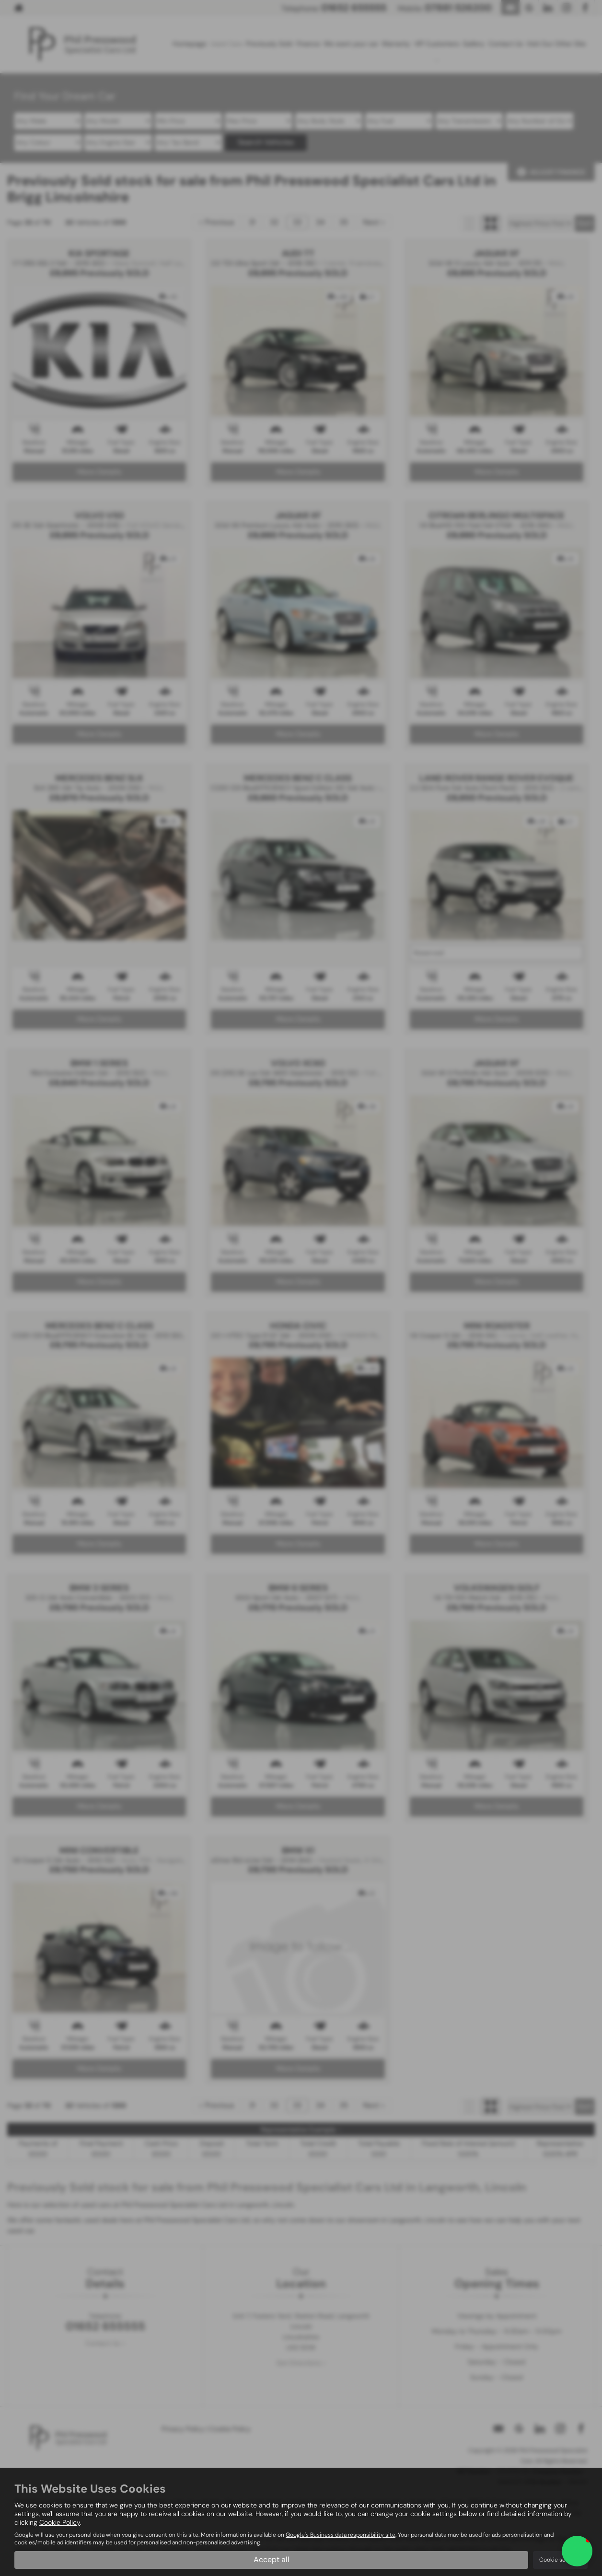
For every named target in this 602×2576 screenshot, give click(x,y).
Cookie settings (560, 2560)
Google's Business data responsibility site (340, 2535)
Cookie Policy (59, 2522)
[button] (577, 2551)
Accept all (271, 2559)
